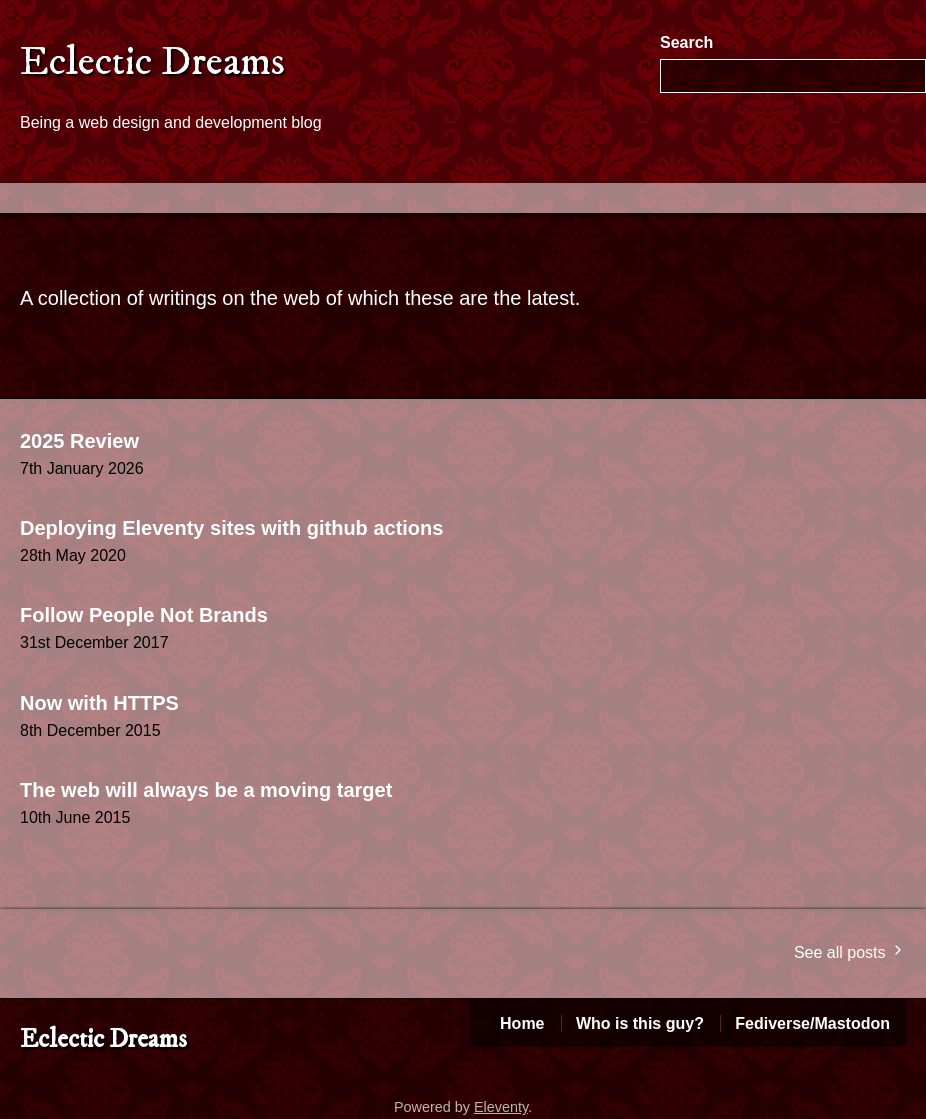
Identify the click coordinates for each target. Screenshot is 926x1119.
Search (686, 42)
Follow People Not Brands (144, 615)
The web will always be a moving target (206, 790)
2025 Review (79, 441)
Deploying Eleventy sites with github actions (231, 528)
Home (522, 1023)
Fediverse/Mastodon (812, 1023)
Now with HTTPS (99, 703)
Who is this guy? (640, 1023)
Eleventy (501, 1107)
